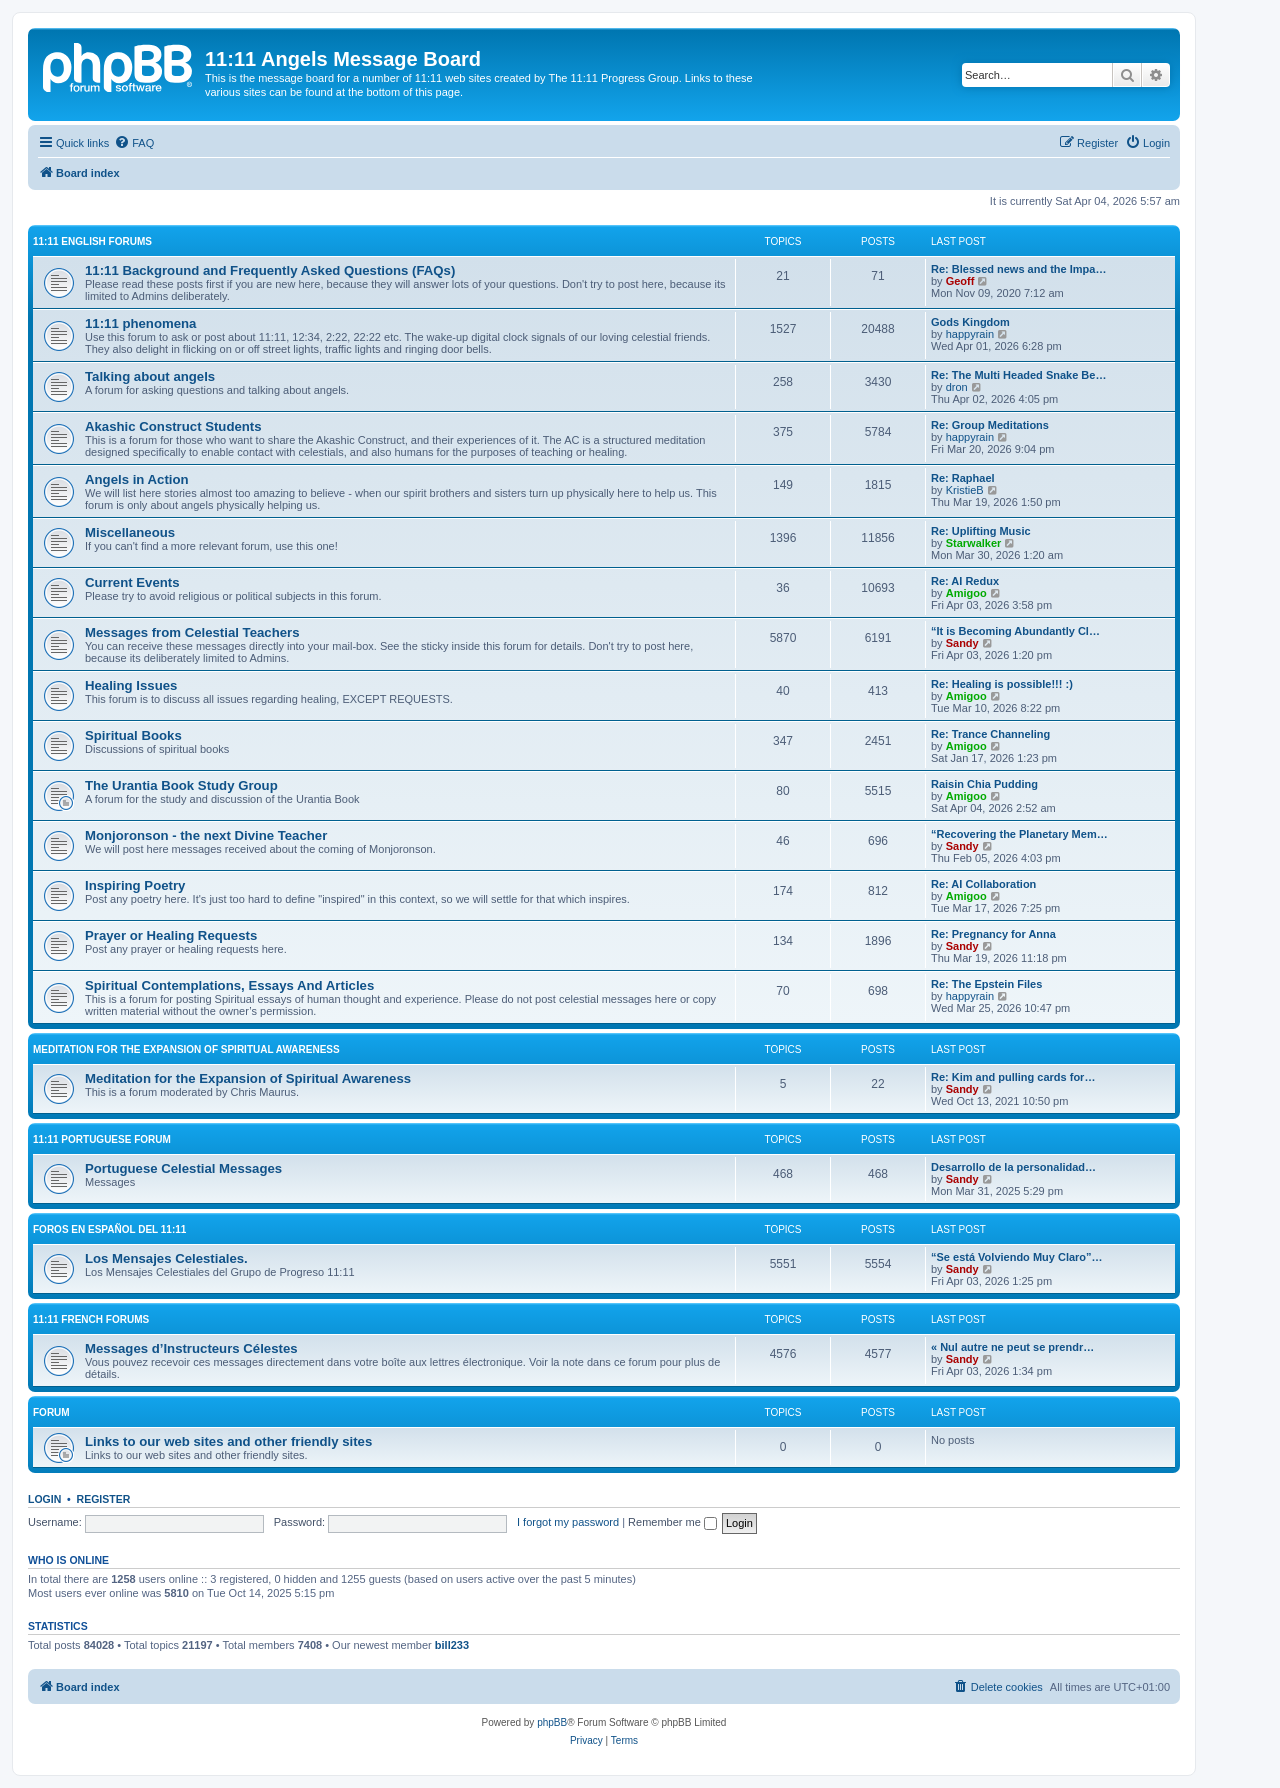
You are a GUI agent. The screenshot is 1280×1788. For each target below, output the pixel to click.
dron (957, 387)
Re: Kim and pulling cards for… (1013, 1077)
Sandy (962, 643)
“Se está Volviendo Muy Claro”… (1017, 1257)
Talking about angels (150, 376)
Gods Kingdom (970, 322)
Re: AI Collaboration (983, 884)
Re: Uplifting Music (981, 531)
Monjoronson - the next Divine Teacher (206, 835)
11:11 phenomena (140, 323)
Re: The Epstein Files (986, 984)
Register (104, 1499)
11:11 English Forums (92, 241)
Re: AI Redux (965, 581)
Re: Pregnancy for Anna (993, 934)
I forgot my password (568, 1522)
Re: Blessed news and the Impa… (1018, 269)
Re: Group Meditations (990, 425)
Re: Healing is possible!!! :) (1002, 684)
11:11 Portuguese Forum (102, 1139)
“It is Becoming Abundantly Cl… (1015, 631)
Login (44, 1499)
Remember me (672, 1522)
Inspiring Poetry (135, 885)
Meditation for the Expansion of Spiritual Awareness (186, 1049)
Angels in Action (137, 479)
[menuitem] (134, 143)
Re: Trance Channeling (990, 734)
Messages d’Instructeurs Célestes (191, 1348)
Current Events (132, 582)
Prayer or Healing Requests (171, 935)
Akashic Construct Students (173, 426)
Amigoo (966, 593)
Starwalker (974, 543)
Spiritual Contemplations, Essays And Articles (229, 985)
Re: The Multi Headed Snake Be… (1018, 375)
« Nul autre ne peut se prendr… (1012, 1347)
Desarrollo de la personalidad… (1013, 1167)
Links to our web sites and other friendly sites (228, 1441)
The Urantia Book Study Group (181, 785)
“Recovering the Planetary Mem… (1019, 834)
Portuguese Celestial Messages (183, 1168)
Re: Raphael (963, 478)
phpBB (552, 1722)
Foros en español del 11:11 (109, 1229)
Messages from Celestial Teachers (192, 632)
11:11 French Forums (91, 1319)
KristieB (965, 490)
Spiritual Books (133, 735)
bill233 (452, 1645)
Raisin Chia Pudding (984, 784)
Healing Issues (131, 685)
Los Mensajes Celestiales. (166, 1258)
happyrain (970, 334)
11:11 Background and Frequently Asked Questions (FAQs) (270, 270)
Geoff (960, 281)
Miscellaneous (130, 532)
